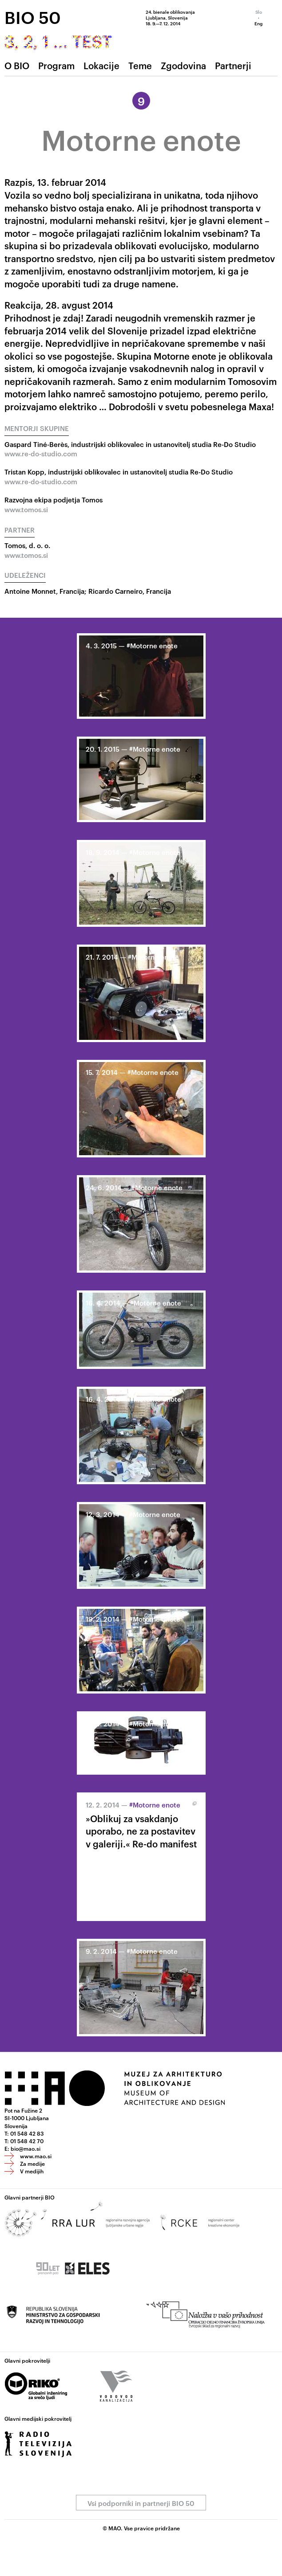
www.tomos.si (26, 509)
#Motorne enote (152, 645)
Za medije (32, 2163)
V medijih (32, 2171)
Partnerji (233, 65)
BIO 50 (32, 16)
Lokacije (101, 65)
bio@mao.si (25, 2148)
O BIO (16, 65)
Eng (258, 23)
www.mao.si (36, 2156)
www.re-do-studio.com (40, 453)
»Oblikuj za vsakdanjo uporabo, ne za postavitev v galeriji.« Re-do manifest (141, 1831)
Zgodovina (183, 65)
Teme (140, 65)
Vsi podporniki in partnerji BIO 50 (141, 2503)
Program (56, 65)
